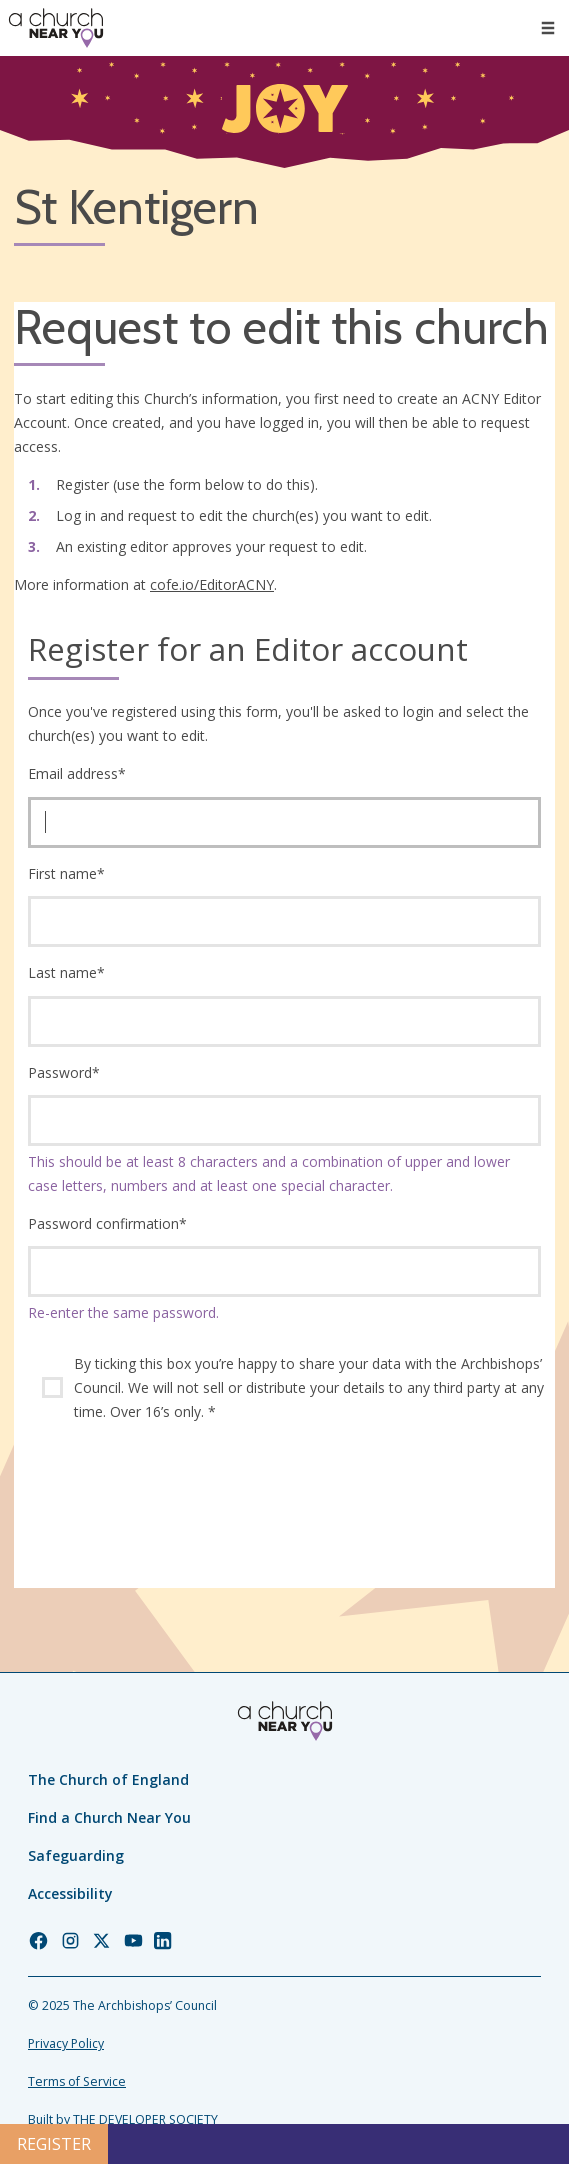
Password (64, 1072)
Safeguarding (76, 1855)
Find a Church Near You (109, 1817)
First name (66, 873)
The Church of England (108, 1779)
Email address (77, 773)
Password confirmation (107, 1223)
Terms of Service (77, 2081)
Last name (66, 972)
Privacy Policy (66, 2043)
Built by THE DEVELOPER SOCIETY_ (125, 2119)
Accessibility (70, 1893)
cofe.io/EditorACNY (212, 584)
